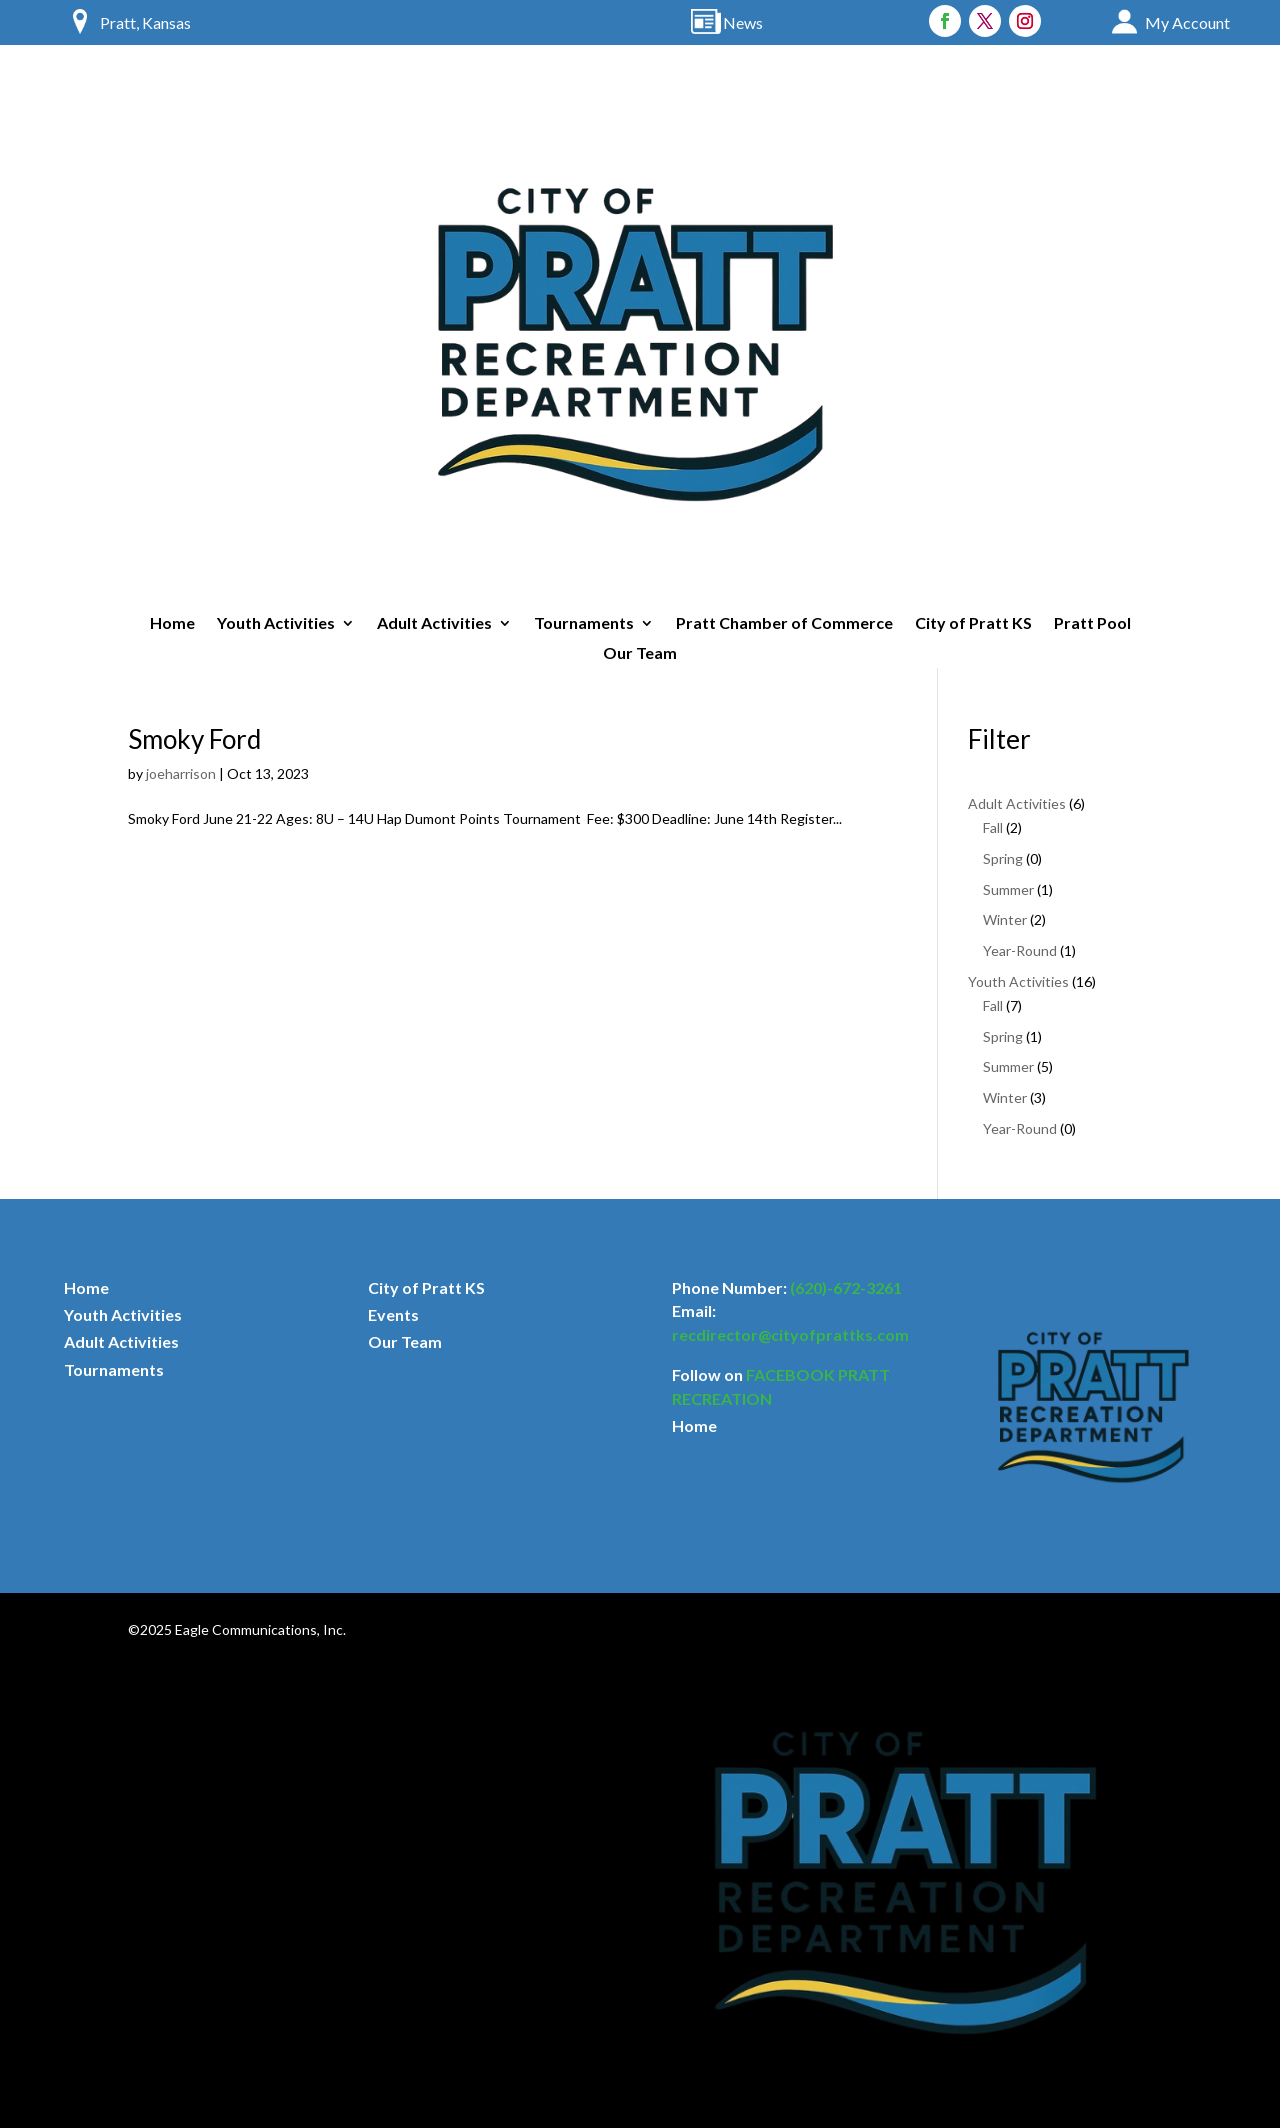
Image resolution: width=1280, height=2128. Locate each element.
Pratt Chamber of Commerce (784, 624)
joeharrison (181, 773)
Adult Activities (434, 624)
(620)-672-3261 (846, 1287)
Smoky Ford (194, 739)
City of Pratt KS (973, 624)
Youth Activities (276, 624)
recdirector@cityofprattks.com (790, 1334)
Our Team (640, 654)
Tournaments (584, 624)
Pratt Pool (1092, 624)
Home (172, 624)
